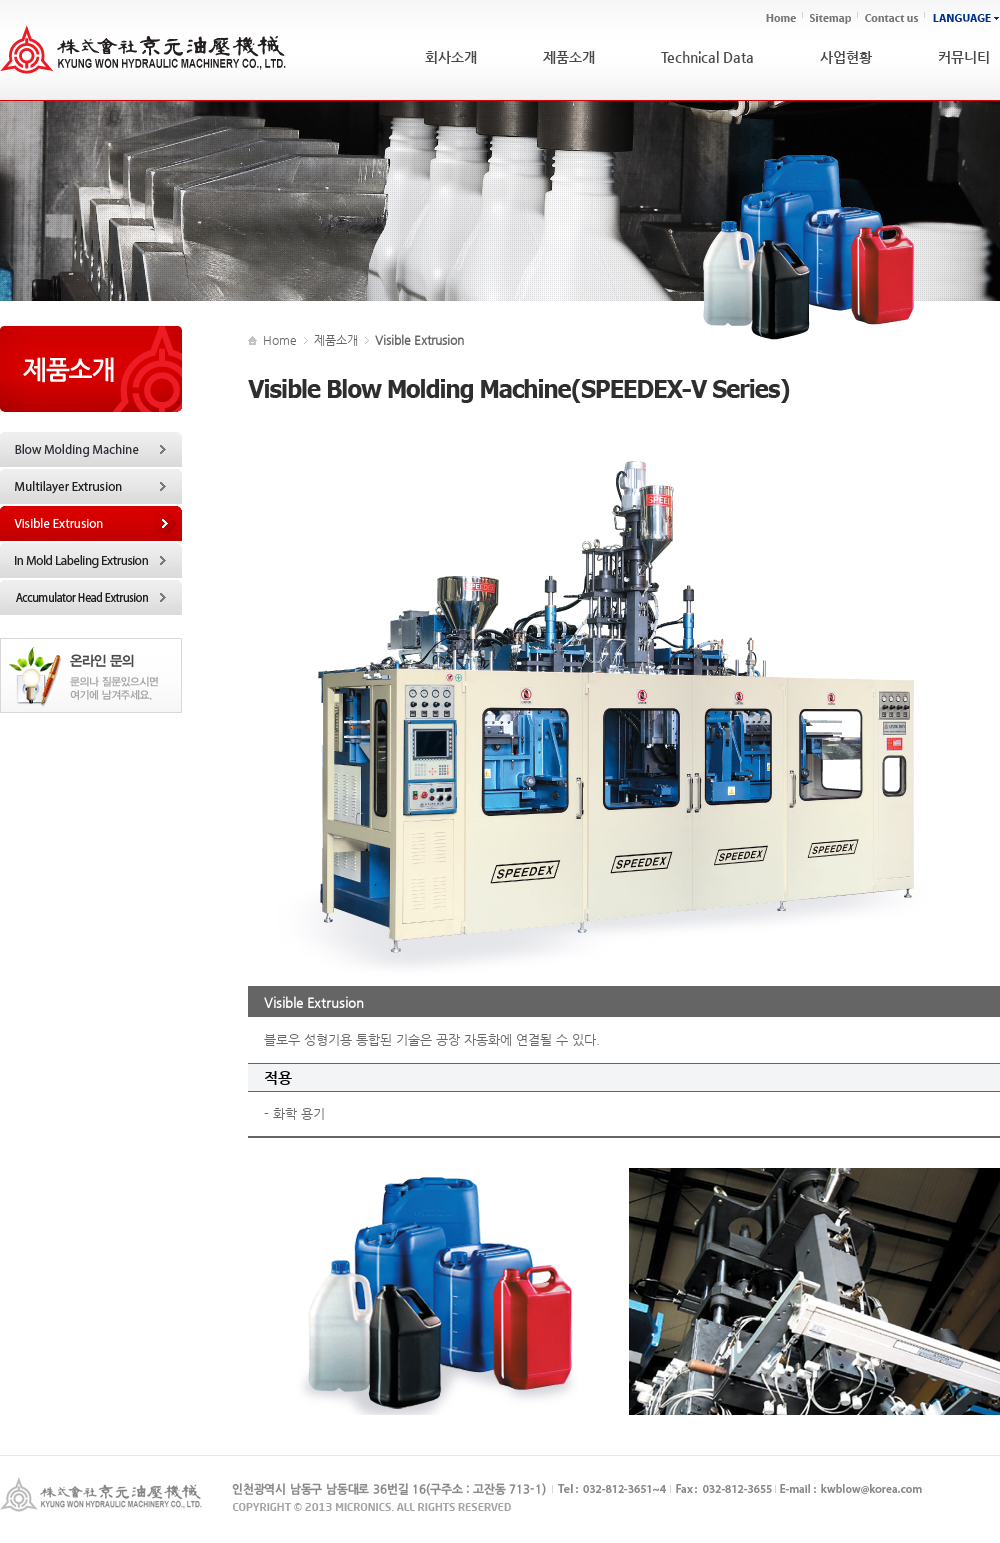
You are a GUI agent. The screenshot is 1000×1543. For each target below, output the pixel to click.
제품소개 (569, 57)
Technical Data (707, 57)
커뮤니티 (964, 57)
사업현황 (846, 57)
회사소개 (451, 57)
